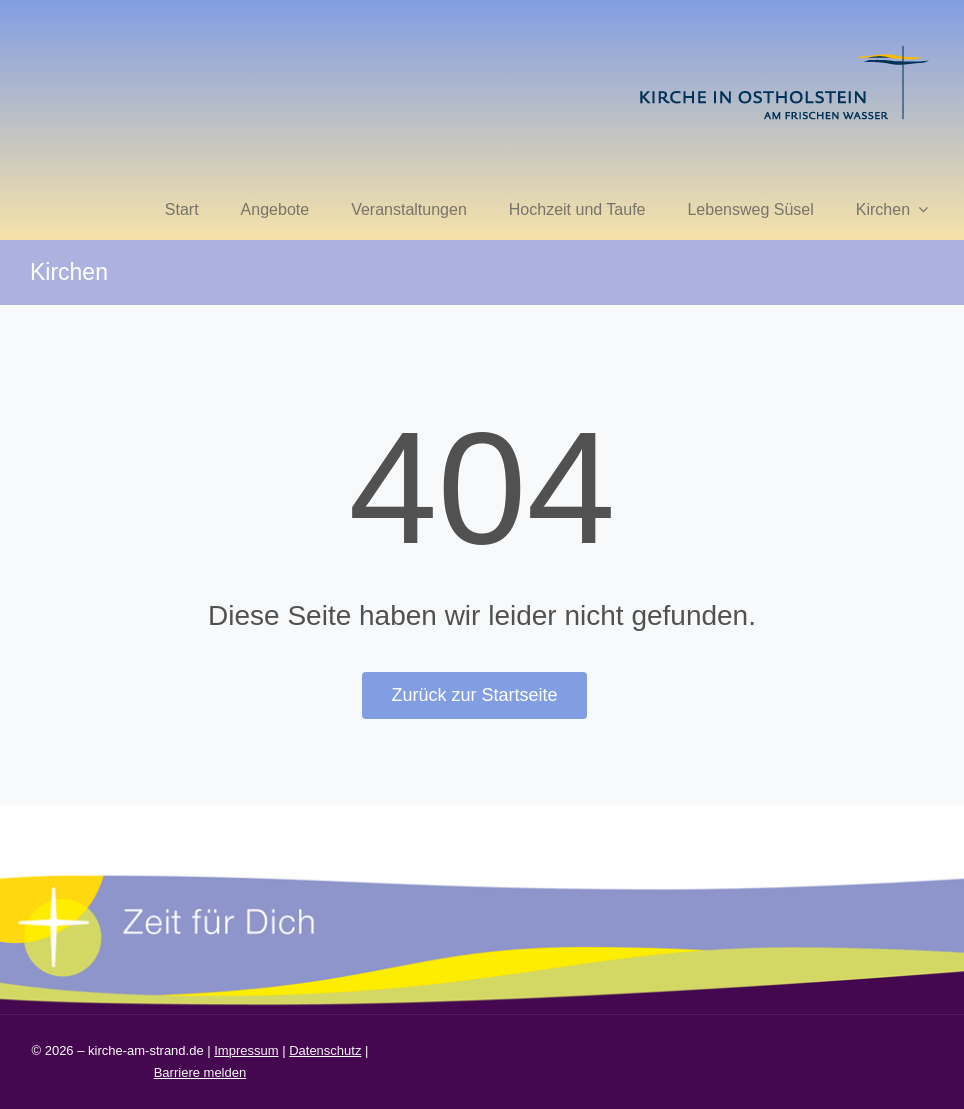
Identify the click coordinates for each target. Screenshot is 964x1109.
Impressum (246, 1050)
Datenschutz (325, 1050)
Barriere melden (200, 1072)
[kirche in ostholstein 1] (784, 47)
